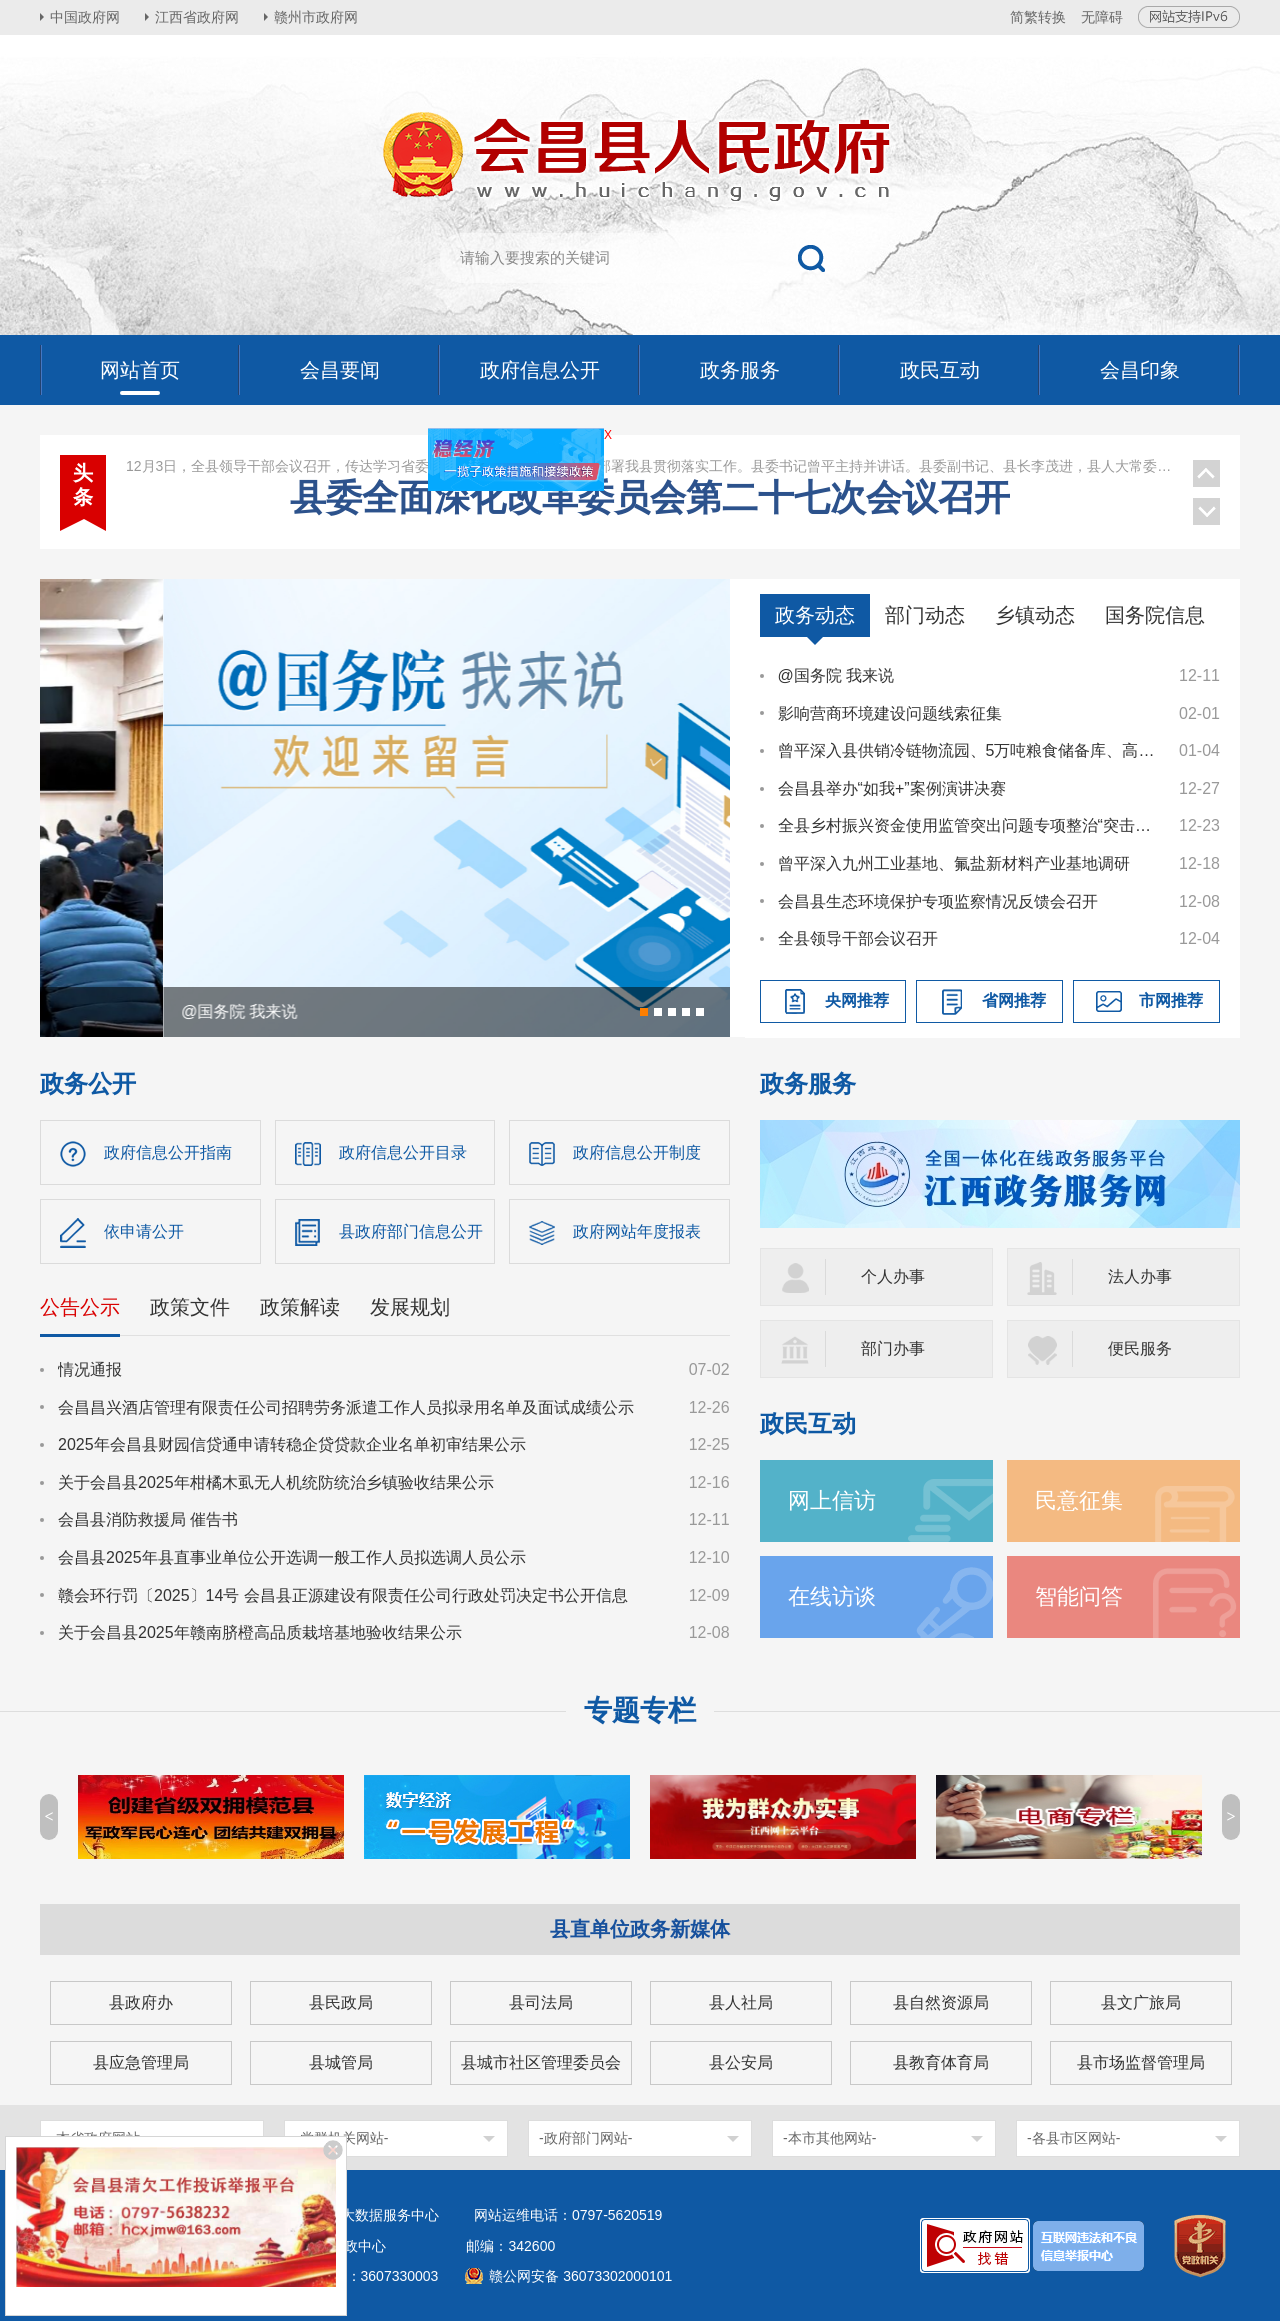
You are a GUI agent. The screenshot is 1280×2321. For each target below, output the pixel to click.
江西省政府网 (197, 17)
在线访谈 (832, 1596)
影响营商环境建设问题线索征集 (890, 713)
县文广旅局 (1141, 2002)
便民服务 (1140, 1348)
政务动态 (815, 615)
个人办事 (893, 1276)
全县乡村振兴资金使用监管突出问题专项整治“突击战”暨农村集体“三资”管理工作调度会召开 (969, 825)
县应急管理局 (141, 2062)
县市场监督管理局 (1141, 2062)
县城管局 (341, 2062)
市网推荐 (1171, 1000)
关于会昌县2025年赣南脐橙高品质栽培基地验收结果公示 (260, 1632)
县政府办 (141, 2002)
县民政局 (341, 2002)
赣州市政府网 (316, 17)
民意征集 (1079, 1500)
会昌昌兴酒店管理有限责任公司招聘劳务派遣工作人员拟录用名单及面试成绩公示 (346, 1407)
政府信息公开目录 (403, 1152)
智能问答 (1079, 1596)
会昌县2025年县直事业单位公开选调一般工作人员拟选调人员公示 (292, 1557)
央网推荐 (857, 1000)
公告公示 (80, 1307)
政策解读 (300, 1307)
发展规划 (410, 1307)
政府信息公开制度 (637, 1152)
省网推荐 (1014, 1000)
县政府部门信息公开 (411, 1231)
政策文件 (190, 1307)
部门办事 (893, 1348)
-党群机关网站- (341, 2138)
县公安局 (741, 2062)
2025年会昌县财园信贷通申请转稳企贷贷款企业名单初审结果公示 (292, 1444)
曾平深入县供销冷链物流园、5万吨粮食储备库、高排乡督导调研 (969, 750)
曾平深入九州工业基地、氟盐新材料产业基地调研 (954, 863)
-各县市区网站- (1073, 2138)
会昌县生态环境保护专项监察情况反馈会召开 (938, 901)
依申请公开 (144, 1231)
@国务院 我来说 (836, 675)
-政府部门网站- (585, 2138)
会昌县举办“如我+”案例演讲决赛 (892, 788)
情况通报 (90, 1369)
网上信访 (832, 1500)
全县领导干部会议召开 (858, 938)
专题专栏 (640, 1710)
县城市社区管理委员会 (541, 2062)
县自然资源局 (941, 2002)
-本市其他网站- (829, 2138)
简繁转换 (1038, 17)
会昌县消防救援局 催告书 (148, 1519)
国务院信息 (1155, 615)
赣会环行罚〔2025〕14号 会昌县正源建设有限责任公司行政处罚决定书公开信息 (343, 1595)
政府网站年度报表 (637, 1231)
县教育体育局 (941, 2062)
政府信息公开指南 (168, 1152)
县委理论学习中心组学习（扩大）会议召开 (650, 492)
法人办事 (1140, 1276)
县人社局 (741, 2002)
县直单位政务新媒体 (640, 1929)
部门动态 (925, 615)
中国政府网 (85, 17)
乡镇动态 (1035, 615)
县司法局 (541, 2002)
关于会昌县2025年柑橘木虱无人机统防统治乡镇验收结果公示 (276, 1482)
